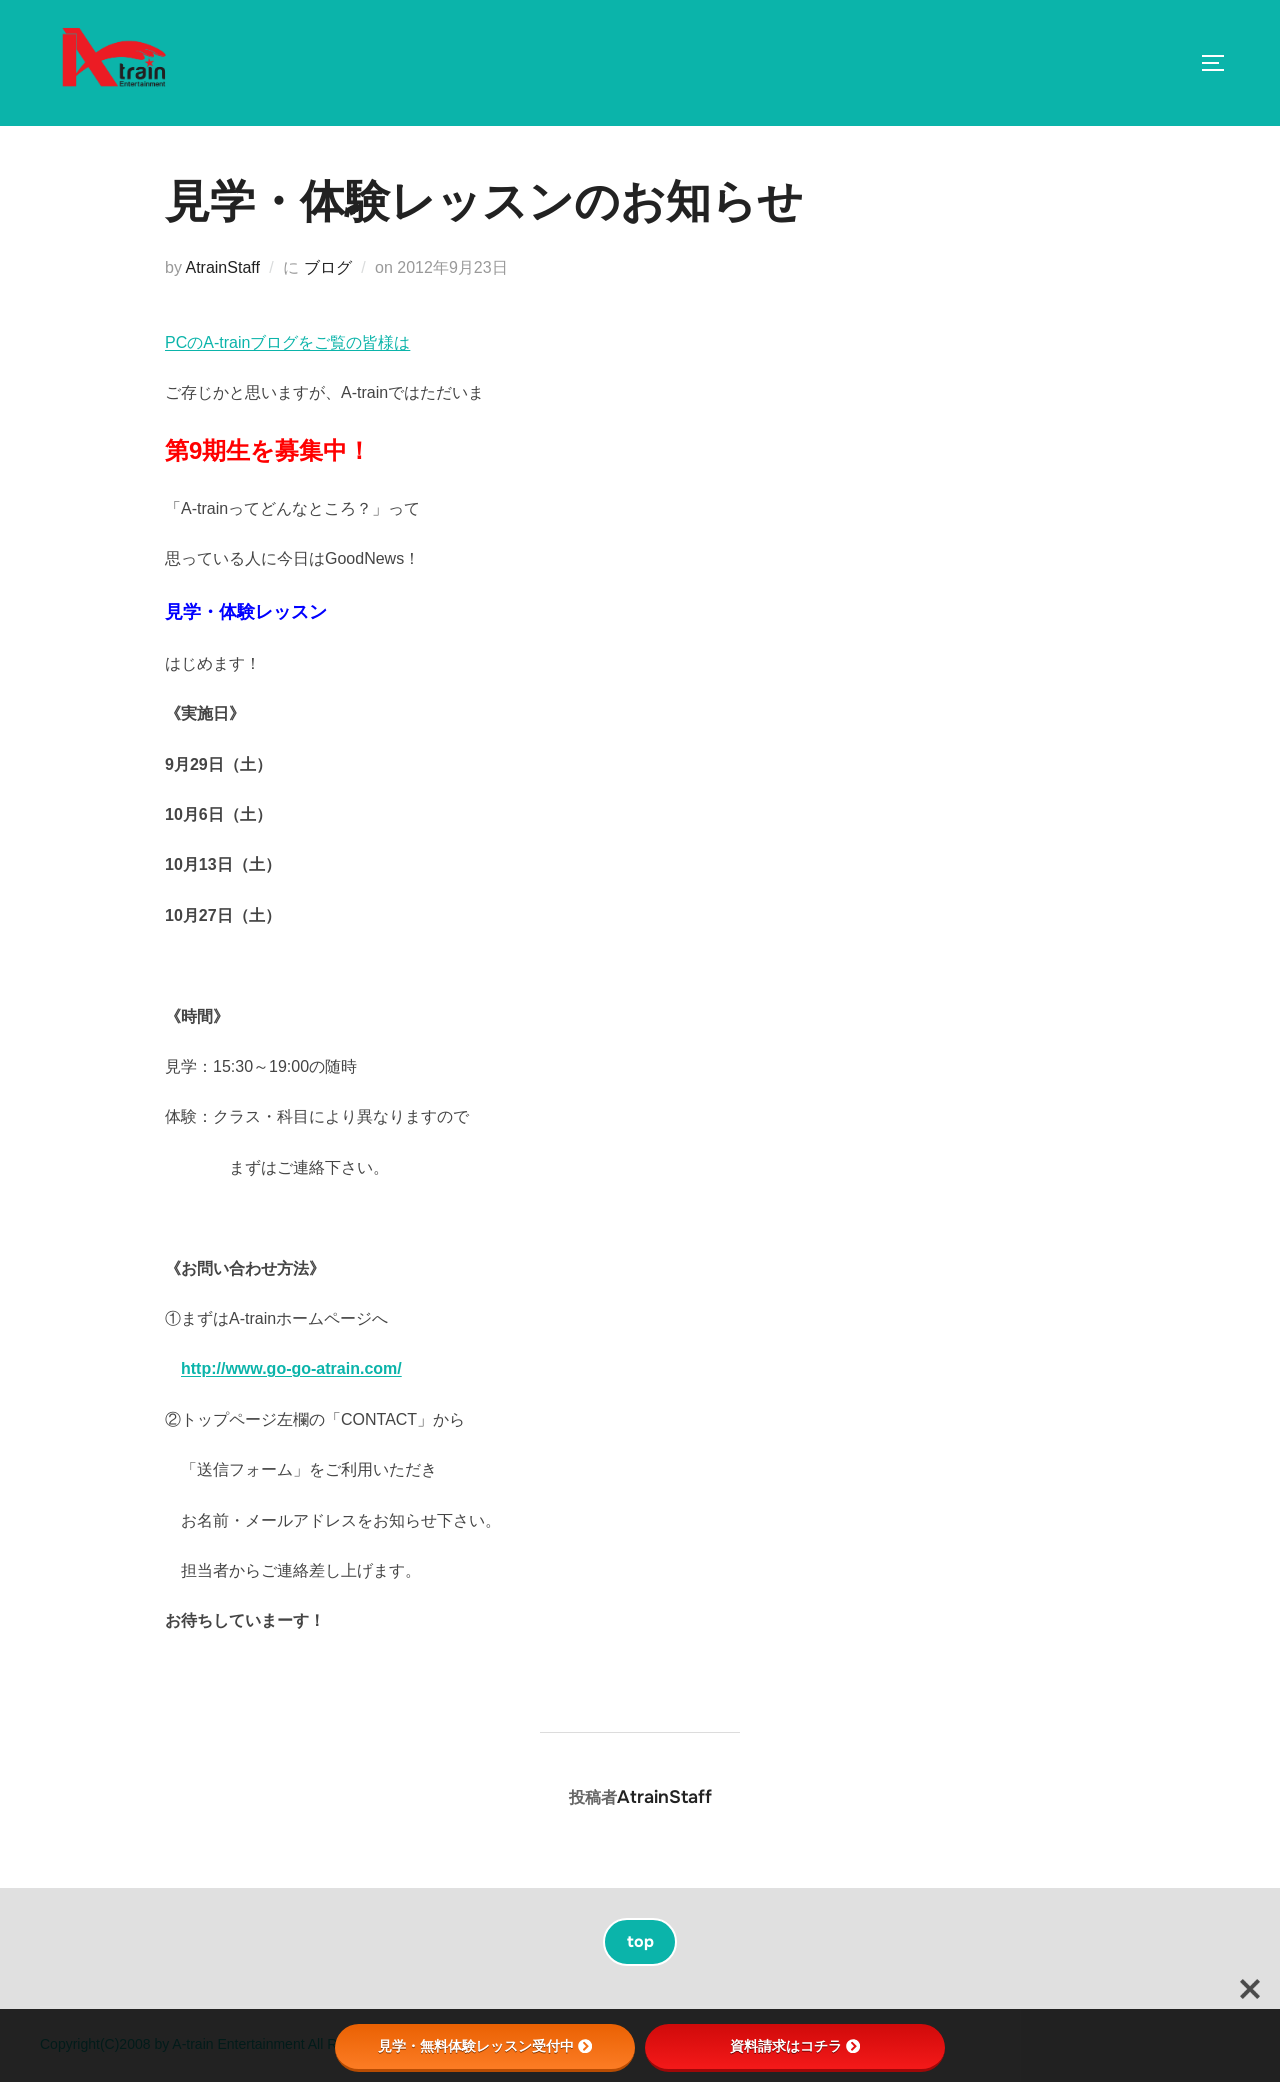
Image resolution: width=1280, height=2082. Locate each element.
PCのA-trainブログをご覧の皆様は (287, 342)
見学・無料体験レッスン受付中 (485, 2046)
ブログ (328, 267)
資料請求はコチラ (795, 2046)
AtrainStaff (222, 267)
